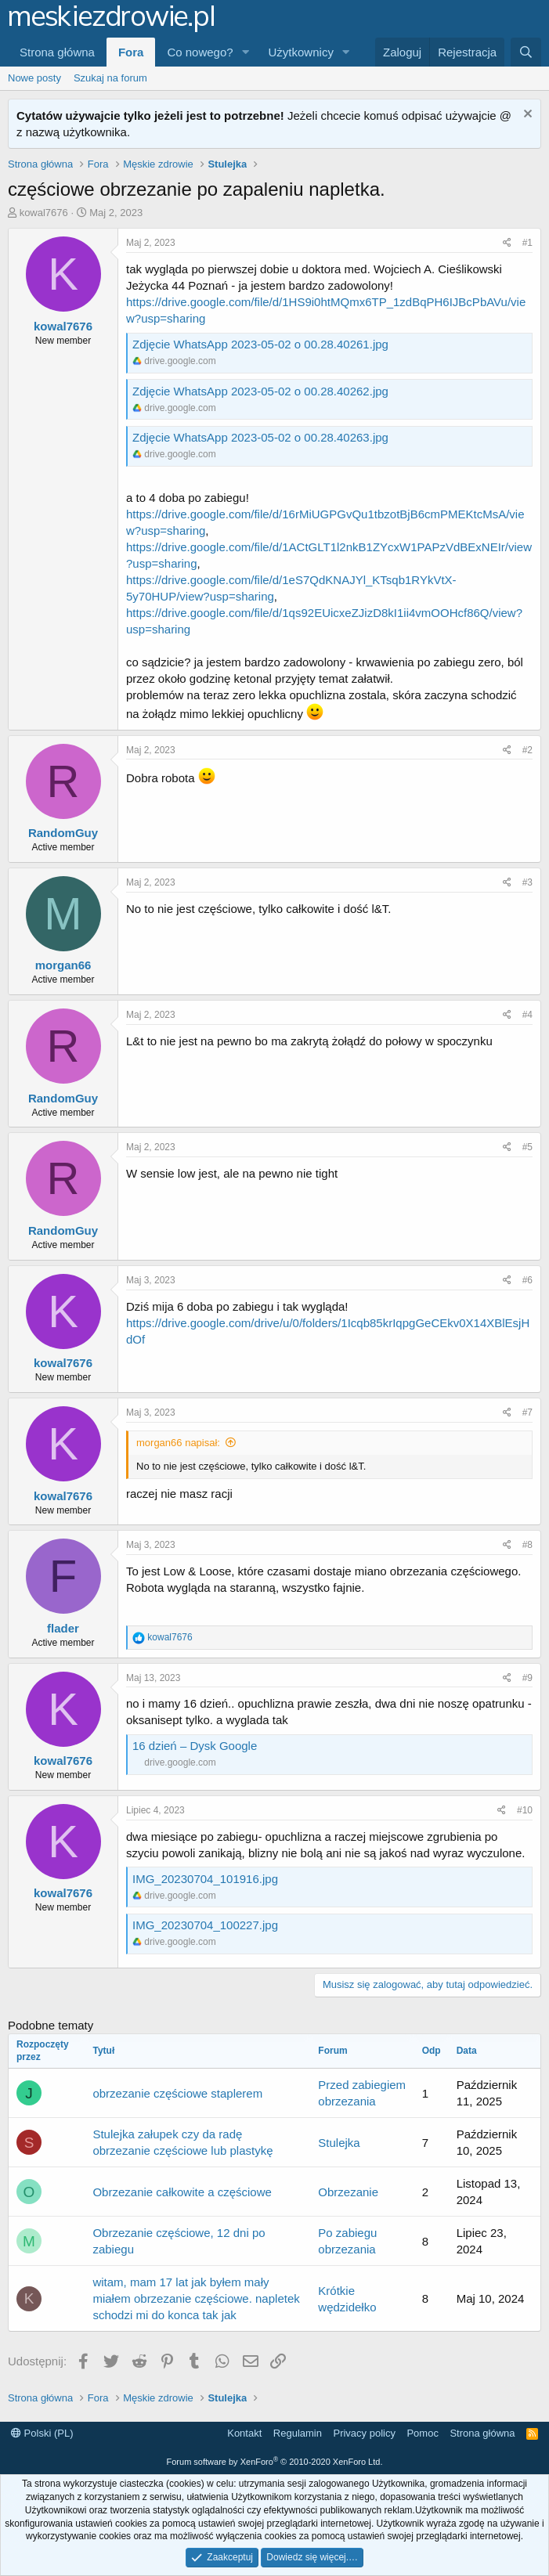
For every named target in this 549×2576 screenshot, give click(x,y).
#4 (527, 1014)
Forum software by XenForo (275, 2461)
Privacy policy (364, 2433)
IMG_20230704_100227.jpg (205, 1925)
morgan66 (63, 965)
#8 (527, 1544)
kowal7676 (44, 212)
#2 (527, 750)
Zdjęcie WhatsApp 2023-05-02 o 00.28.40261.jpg (260, 344)
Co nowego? (200, 52)
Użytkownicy (301, 52)
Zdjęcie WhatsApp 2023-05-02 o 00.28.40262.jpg (260, 391)
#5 (527, 1147)
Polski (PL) (42, 2433)
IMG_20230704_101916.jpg (205, 1878)
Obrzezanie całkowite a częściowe (181, 2192)
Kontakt (244, 2433)
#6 (527, 1280)
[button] (246, 52)
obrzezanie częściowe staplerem (177, 2093)
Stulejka (338, 2142)
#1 (527, 242)
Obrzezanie (348, 2192)
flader (63, 1628)
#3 (527, 882)
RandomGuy (63, 832)
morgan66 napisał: (178, 1443)
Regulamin (297, 2433)
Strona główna (57, 52)
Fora (131, 52)
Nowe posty (34, 78)
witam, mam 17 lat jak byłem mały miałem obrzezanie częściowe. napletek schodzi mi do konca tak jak (195, 2298)
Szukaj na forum (110, 78)
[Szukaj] (526, 52)
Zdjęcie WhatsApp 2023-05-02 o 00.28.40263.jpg (260, 437)
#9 (527, 1677)
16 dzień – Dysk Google (194, 1745)
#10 (525, 1810)
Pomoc (422, 2433)
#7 (527, 1412)
